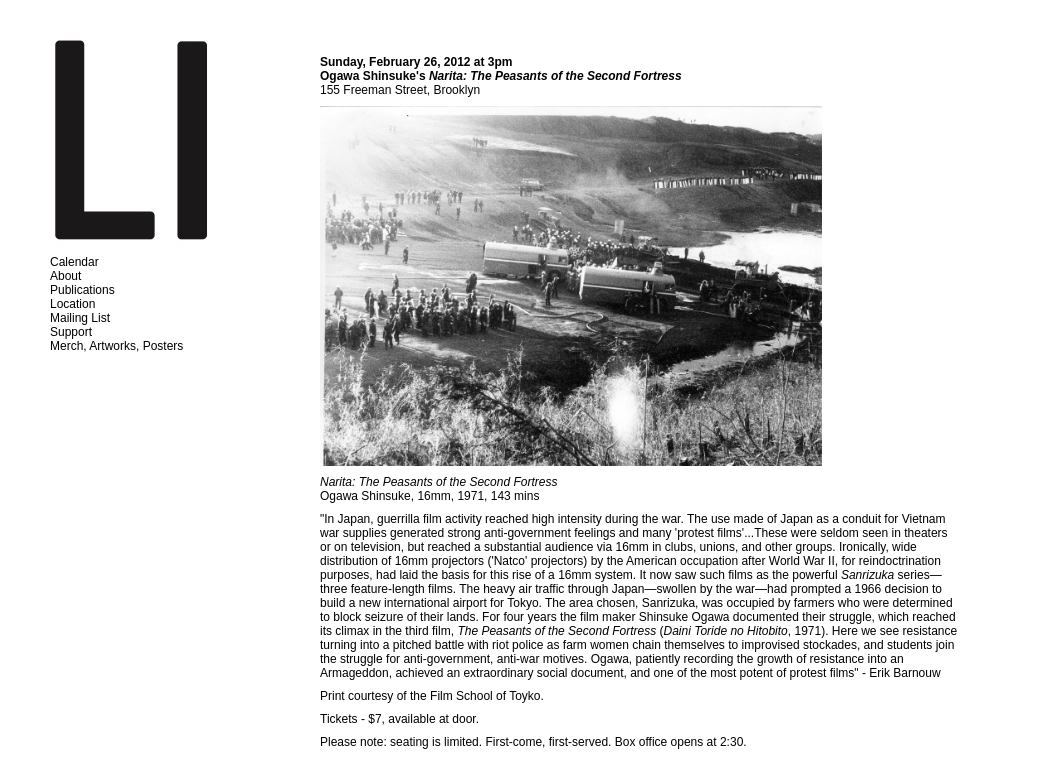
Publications (82, 290)
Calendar (74, 262)
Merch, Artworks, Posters (116, 346)
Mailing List (80, 318)
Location (72, 304)
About (65, 276)
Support (71, 332)
